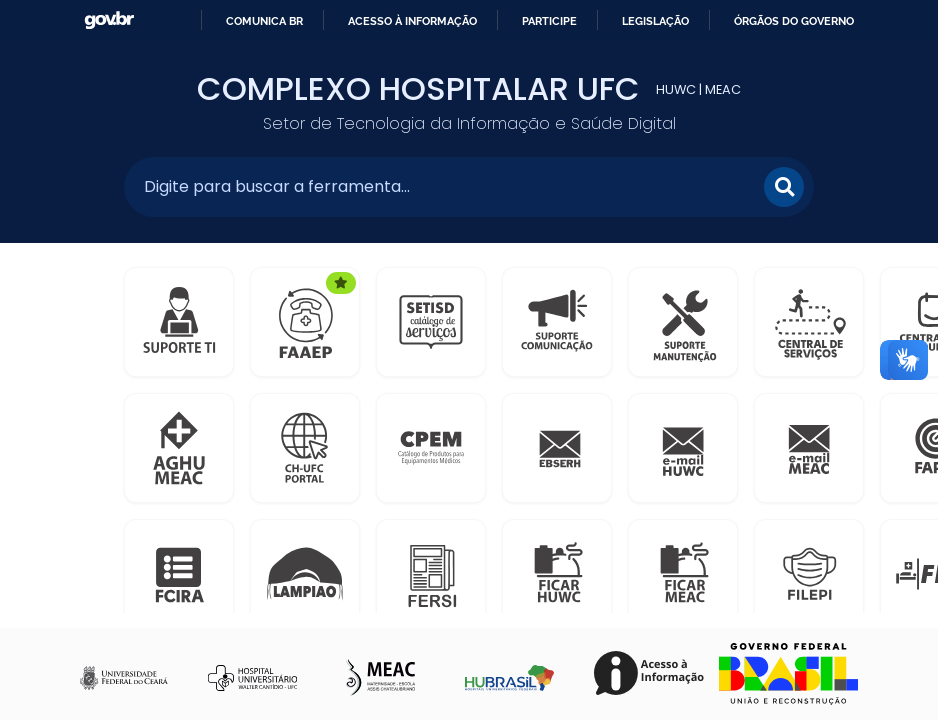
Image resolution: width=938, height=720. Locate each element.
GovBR (109, 20)
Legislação (655, 21)
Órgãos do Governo (794, 21)
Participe (549, 21)
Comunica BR (264, 21)
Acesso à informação (412, 21)
